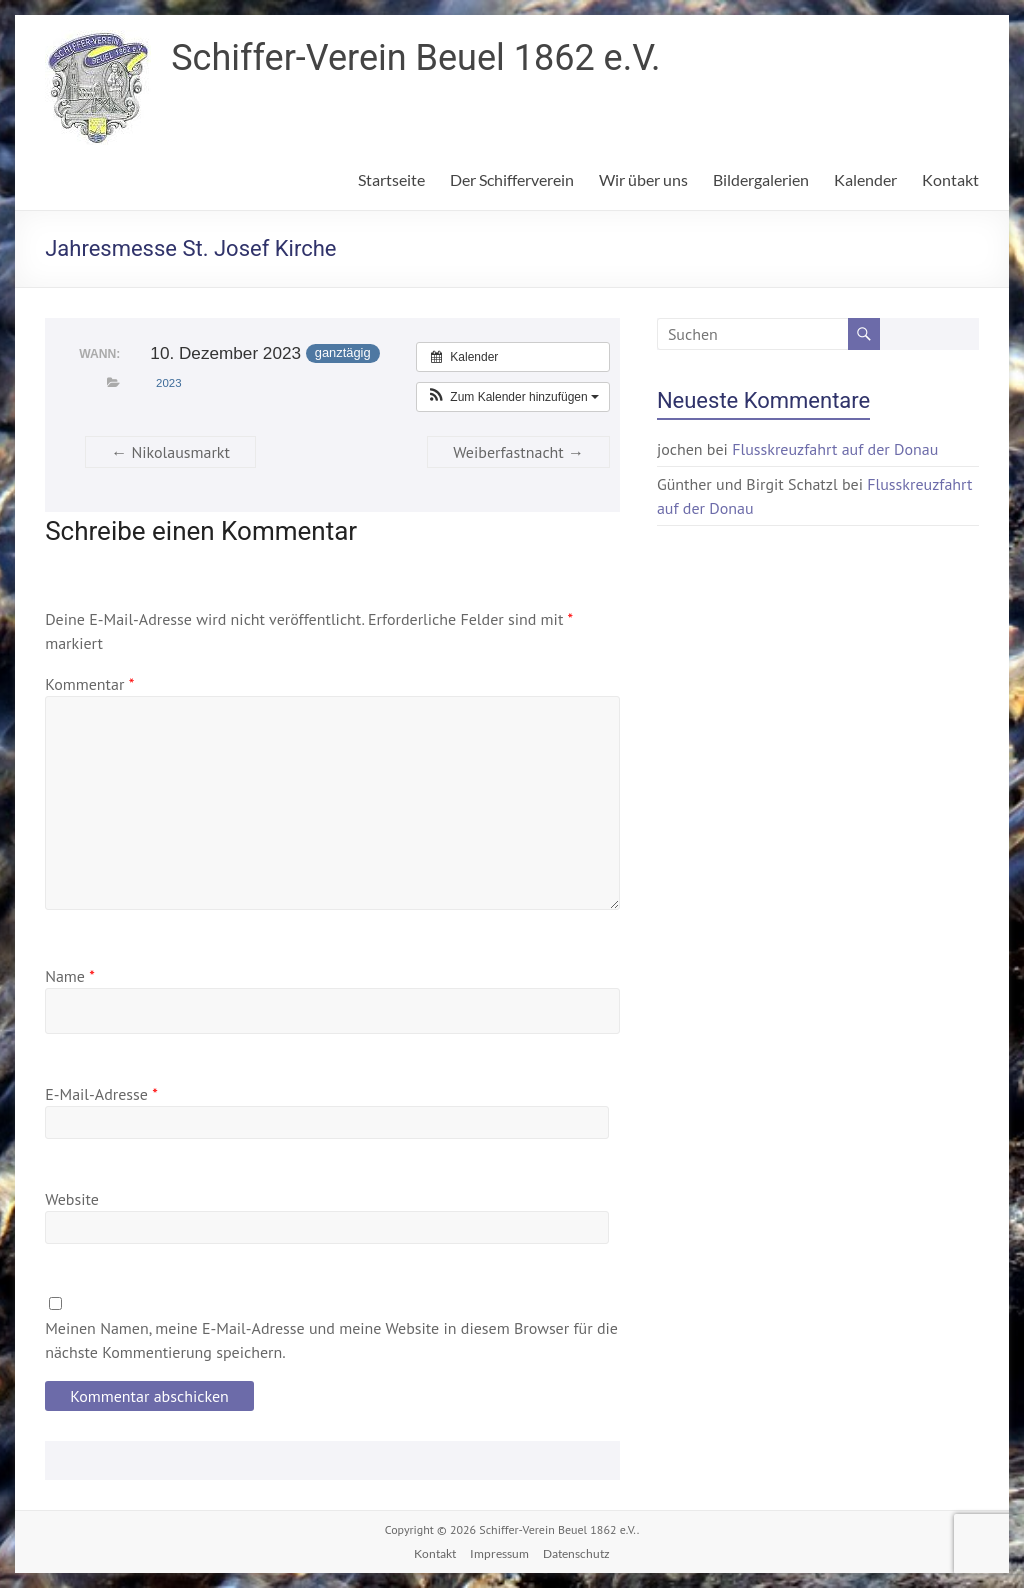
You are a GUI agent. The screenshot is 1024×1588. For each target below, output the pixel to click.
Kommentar (89, 684)
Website (72, 1199)
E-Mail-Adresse (101, 1094)
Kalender (865, 179)
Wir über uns (643, 179)
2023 (168, 383)
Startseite (391, 179)
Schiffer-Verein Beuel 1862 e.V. (415, 58)
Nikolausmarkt (170, 452)
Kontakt (950, 179)
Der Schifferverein (512, 179)
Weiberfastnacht (518, 452)
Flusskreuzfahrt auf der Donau (835, 449)
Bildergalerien (761, 179)
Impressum (499, 1553)
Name (70, 976)
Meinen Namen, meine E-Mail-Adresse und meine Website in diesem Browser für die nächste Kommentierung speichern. (331, 1340)
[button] (513, 397)
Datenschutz (576, 1553)
